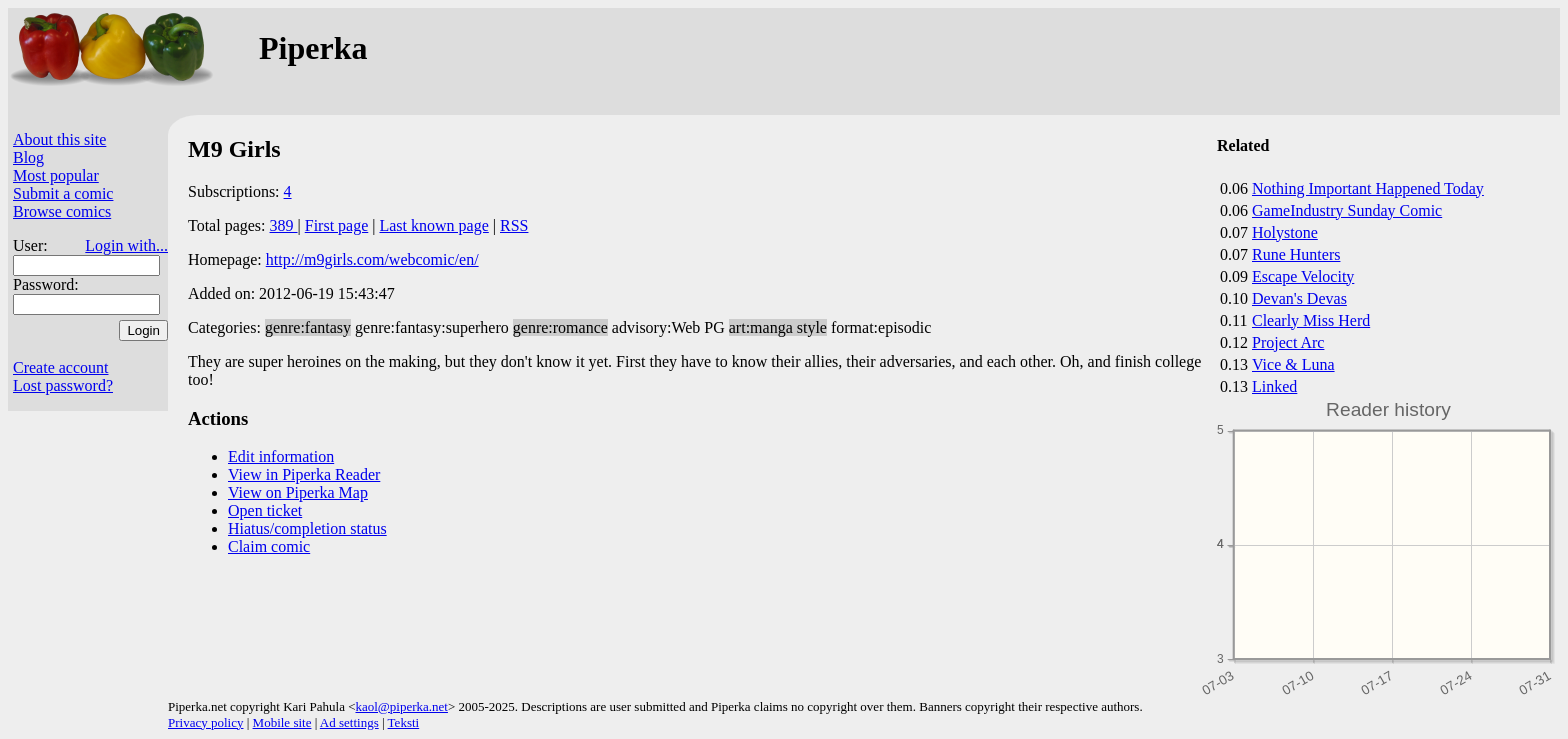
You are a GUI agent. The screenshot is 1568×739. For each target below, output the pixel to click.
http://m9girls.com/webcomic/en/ (372, 259)
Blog (28, 157)
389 (284, 225)
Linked (1274, 386)
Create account (61, 367)
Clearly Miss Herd (1311, 320)
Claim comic (269, 546)
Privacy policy (205, 722)
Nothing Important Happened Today (1368, 188)
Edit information (281, 456)
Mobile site (282, 722)
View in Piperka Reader (304, 474)
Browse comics (62, 211)
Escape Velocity (1303, 276)
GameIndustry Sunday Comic (1347, 210)
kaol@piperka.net (401, 706)
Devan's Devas (1299, 298)
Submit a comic (63, 193)
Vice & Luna (1293, 364)
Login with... (126, 245)
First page (337, 225)
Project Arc (1288, 342)
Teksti (404, 722)
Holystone (1285, 232)
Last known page (433, 225)
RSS (514, 225)
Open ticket (265, 510)
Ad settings (349, 722)
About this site (59, 139)
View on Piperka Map (298, 492)
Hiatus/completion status (307, 528)
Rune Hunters (1296, 254)
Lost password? (63, 385)
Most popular (56, 175)
